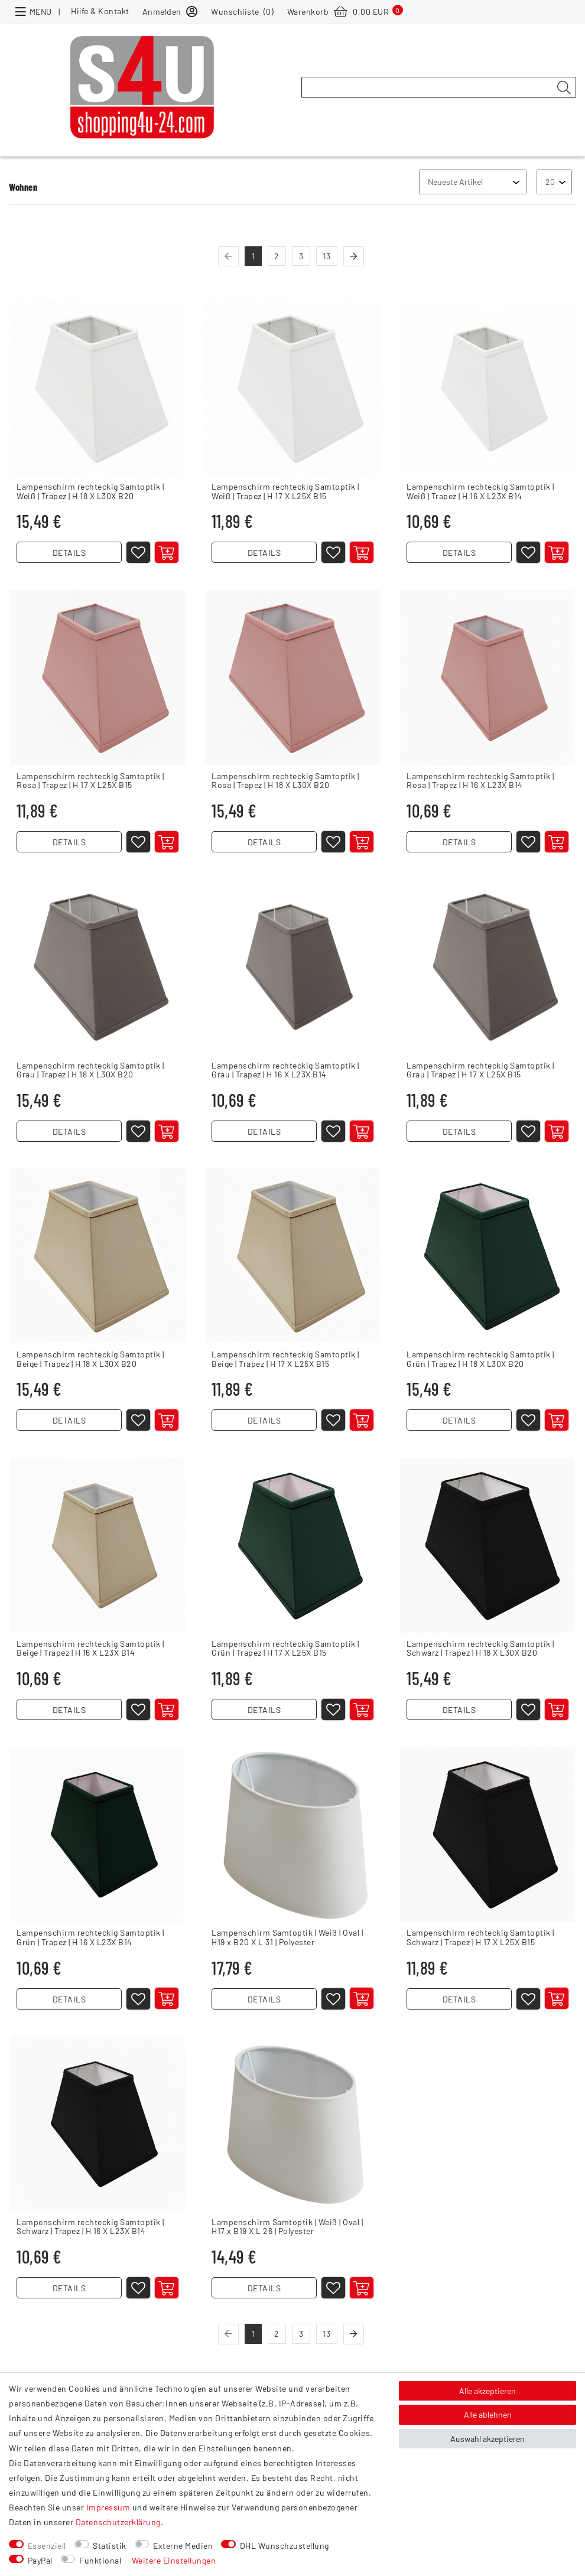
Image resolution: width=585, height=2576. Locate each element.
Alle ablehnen (488, 2414)
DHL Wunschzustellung (284, 2546)
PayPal (40, 2560)
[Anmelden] (170, 11)
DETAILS (69, 554)
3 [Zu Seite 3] (301, 256)
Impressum (108, 2507)
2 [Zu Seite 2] (277, 256)
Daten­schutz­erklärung (118, 2522)
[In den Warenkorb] (167, 553)
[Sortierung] (472, 182)
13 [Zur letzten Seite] (326, 256)
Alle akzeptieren (487, 2391)
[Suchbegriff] (438, 87)
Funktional (100, 2560)
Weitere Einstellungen (174, 2560)
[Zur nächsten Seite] (354, 256)
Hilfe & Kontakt (100, 11)
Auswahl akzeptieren (487, 2439)
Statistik (109, 2546)
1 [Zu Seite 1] (253, 256)
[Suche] (563, 88)
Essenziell (47, 2546)
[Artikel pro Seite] (554, 182)
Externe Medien (183, 2546)
